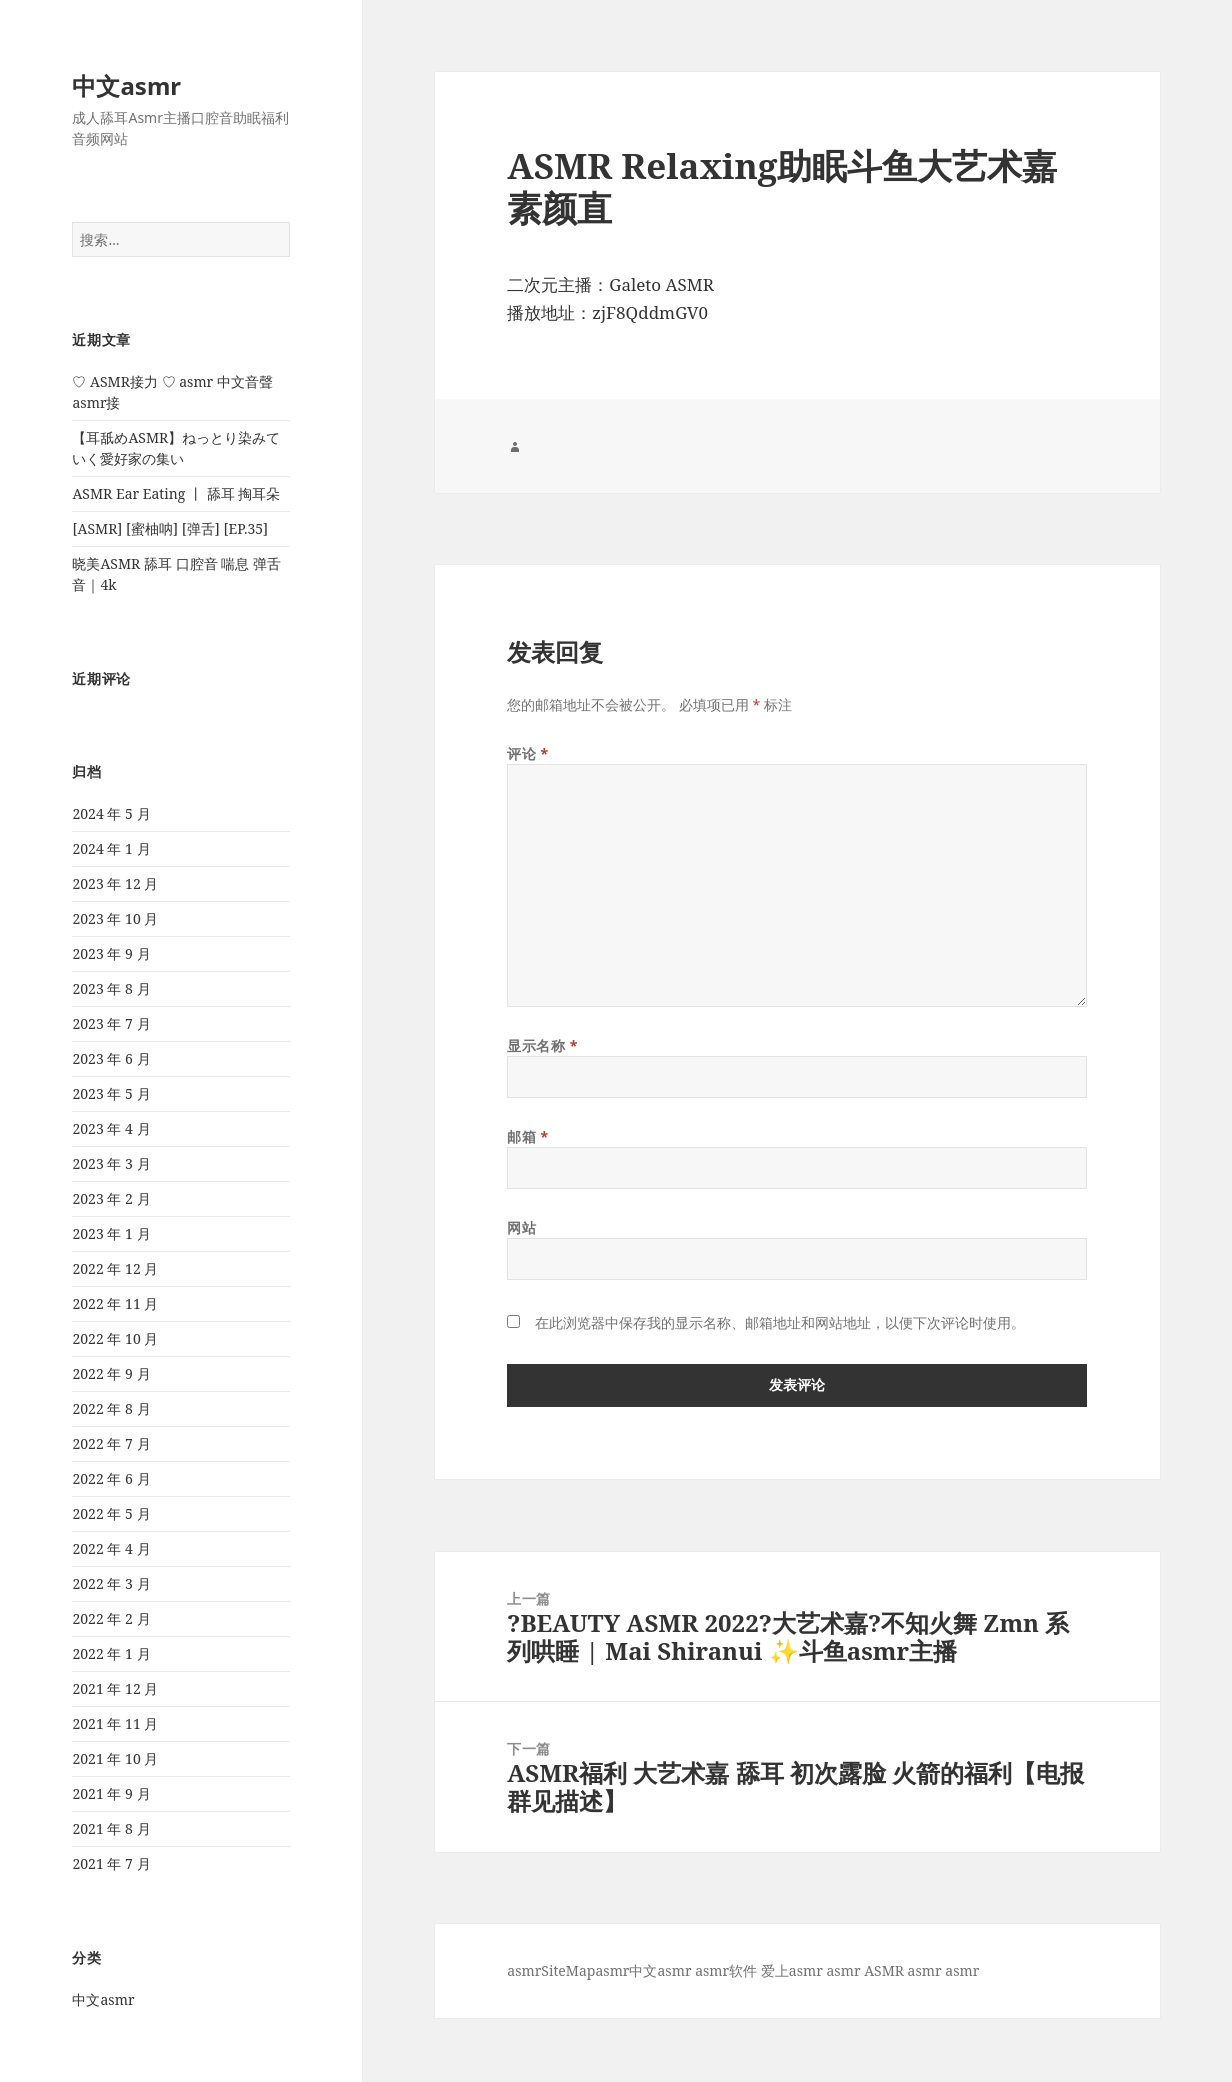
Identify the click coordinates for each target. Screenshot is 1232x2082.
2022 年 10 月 (115, 1338)
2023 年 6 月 (111, 1058)
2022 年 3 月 (111, 1583)
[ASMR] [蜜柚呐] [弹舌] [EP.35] (170, 528)
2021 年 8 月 (111, 1828)
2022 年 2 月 (111, 1618)
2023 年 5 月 (111, 1093)
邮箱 (527, 1136)
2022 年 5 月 (111, 1513)
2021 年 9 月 (111, 1793)
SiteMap (568, 1970)
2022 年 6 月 (111, 1478)
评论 (527, 753)
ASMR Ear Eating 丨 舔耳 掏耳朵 (176, 493)
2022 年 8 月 (111, 1408)
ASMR (884, 1970)
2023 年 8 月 (111, 988)
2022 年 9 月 (111, 1373)
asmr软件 (726, 1970)
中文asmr (126, 85)
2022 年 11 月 (115, 1303)
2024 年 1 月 (111, 848)
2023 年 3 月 (111, 1163)
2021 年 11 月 (115, 1723)
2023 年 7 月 (111, 1023)
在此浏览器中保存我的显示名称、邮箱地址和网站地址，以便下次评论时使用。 (780, 1322)
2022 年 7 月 (111, 1443)
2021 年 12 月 (115, 1688)
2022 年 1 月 (111, 1653)
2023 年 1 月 (111, 1233)
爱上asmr (792, 1970)
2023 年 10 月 (115, 918)
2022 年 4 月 (111, 1548)
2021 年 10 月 (115, 1758)
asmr (524, 1970)
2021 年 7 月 (111, 1863)
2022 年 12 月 (115, 1268)
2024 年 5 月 (111, 813)
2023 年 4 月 (111, 1128)
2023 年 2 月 (111, 1198)
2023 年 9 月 (111, 953)
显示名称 (542, 1045)
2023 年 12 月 (115, 883)
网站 (521, 1227)
